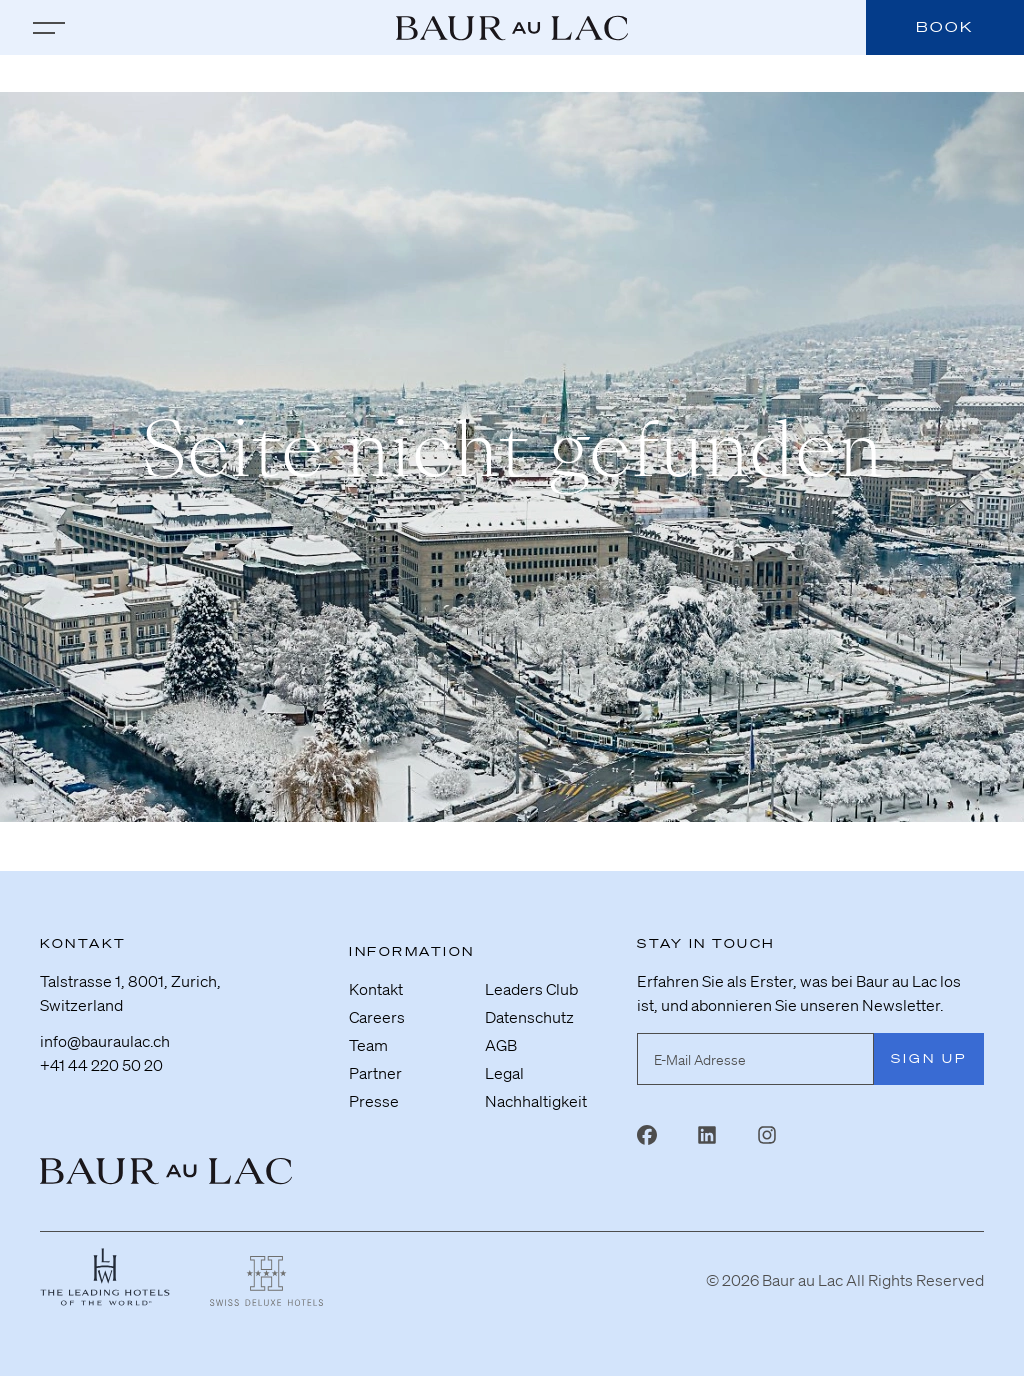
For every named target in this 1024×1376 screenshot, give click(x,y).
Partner (375, 1073)
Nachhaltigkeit (536, 1101)
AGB (501, 1045)
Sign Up (929, 1058)
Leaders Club (531, 989)
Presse (374, 1101)
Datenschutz (529, 1017)
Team (368, 1045)
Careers (377, 1017)
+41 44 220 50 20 (101, 1065)
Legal (504, 1073)
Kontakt (376, 989)
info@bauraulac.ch (105, 1041)
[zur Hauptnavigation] (49, 28)
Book (945, 27)
